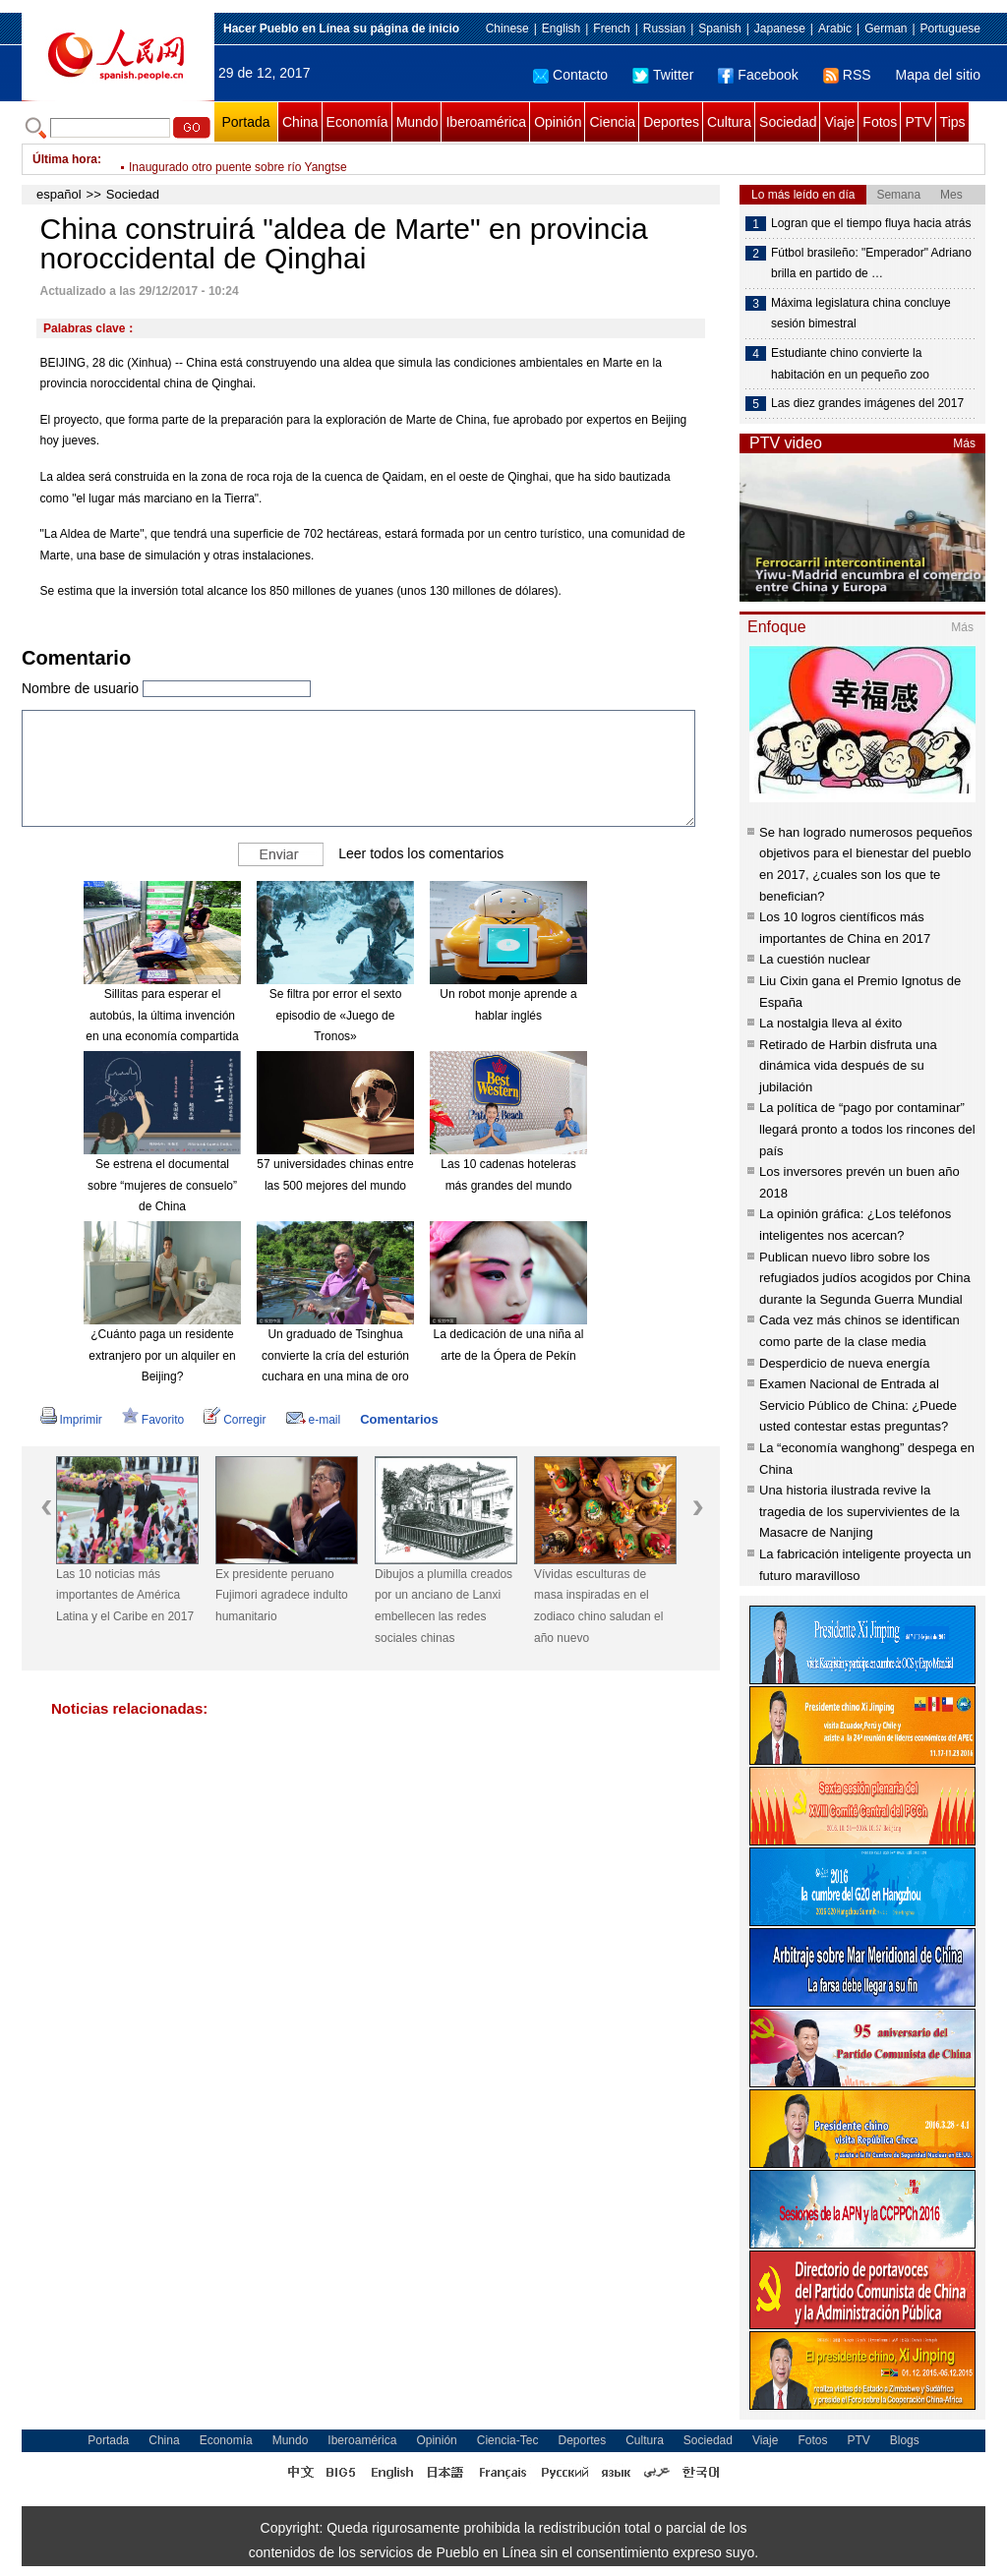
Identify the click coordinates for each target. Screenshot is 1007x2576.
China (300, 122)
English (561, 28)
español (59, 194)
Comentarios (399, 1419)
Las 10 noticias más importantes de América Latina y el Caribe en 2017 (125, 1595)
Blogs (904, 2440)
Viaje (839, 122)
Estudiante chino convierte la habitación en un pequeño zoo (850, 363)
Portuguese (950, 28)
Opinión (557, 122)
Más (964, 443)
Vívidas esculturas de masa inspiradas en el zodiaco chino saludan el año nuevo (598, 1606)
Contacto (570, 75)
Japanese (779, 28)
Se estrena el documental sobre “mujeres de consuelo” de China (162, 1185)
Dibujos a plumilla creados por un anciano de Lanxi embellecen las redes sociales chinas (443, 1606)
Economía (357, 122)
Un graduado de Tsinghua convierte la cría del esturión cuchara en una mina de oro (335, 1355)
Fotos (879, 122)
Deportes (671, 122)
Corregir (235, 1420)
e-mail (313, 1420)
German (885, 28)
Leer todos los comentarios (421, 853)
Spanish (719, 28)
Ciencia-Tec (508, 2440)
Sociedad (787, 122)
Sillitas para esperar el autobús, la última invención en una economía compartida (162, 1015)
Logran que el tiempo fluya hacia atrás (871, 223)
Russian (664, 28)
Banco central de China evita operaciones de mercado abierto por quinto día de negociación (370, 159)
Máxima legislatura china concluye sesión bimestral (861, 313)
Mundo (417, 122)
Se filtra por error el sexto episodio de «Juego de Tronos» (335, 1015)
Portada (245, 122)
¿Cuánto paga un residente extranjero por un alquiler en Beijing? (162, 1355)
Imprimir (71, 1420)
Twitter (662, 75)
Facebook (758, 75)
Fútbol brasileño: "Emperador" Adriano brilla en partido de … (871, 263)
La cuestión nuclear (814, 959)
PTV (918, 122)
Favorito (153, 1420)
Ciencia (612, 122)
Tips (953, 122)
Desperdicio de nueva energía (844, 1363)
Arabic (835, 28)
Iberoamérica (485, 122)
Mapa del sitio (938, 75)
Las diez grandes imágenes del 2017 (867, 403)
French (611, 28)
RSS (847, 75)
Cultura (729, 122)
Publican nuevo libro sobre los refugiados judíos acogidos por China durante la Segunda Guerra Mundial (865, 1278)
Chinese (507, 28)
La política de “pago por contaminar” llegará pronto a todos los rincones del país (867, 1128)
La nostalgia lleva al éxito (830, 1023)
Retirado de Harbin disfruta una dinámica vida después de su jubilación (848, 1065)
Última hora (64, 159)
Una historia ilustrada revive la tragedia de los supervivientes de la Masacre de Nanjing (859, 1511)
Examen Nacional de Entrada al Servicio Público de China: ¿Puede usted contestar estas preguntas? (858, 1405)
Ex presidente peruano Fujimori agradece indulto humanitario (281, 1595)
